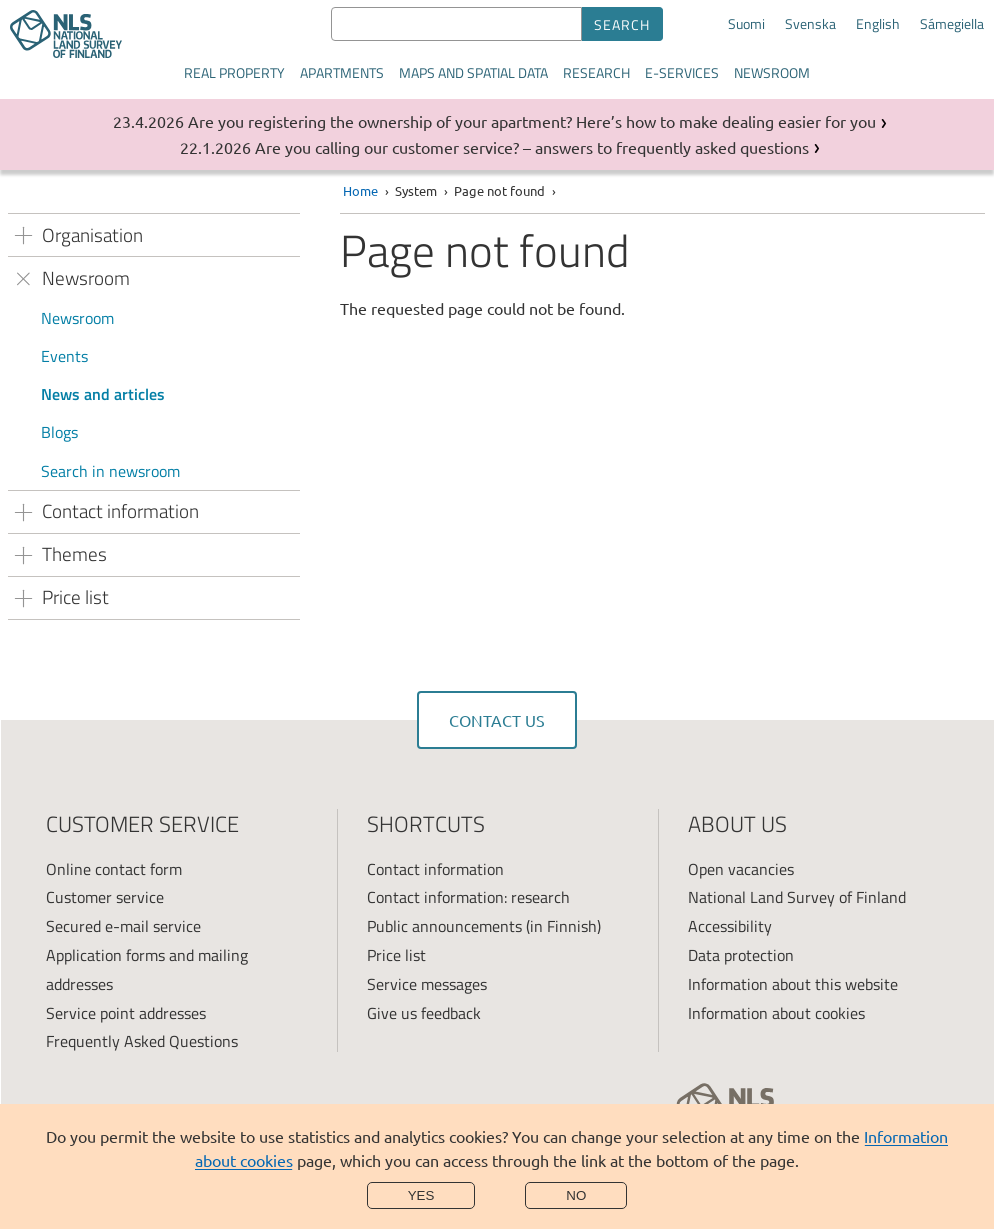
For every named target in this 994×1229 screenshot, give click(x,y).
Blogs (59, 432)
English (878, 24)
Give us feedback (424, 1013)
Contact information (435, 869)
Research (596, 72)
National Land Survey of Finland (797, 897)
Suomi (746, 24)
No (576, 1195)
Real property (234, 72)
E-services (682, 72)
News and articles (103, 394)
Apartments (342, 72)
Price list (396, 955)
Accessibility (730, 926)
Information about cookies (776, 1013)
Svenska (810, 24)
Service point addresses (126, 1013)
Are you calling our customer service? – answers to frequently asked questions (532, 147)
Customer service (105, 897)
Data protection (741, 955)
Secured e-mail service (123, 926)
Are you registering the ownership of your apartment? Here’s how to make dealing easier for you (532, 121)
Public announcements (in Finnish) (484, 926)
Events (64, 356)
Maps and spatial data (473, 72)
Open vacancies (741, 869)
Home (360, 190)
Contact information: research (468, 897)
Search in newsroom (110, 471)
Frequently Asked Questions (142, 1041)
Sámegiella (952, 24)
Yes (421, 1195)
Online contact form (114, 869)
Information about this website (793, 984)
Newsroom (772, 72)
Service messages (427, 984)
